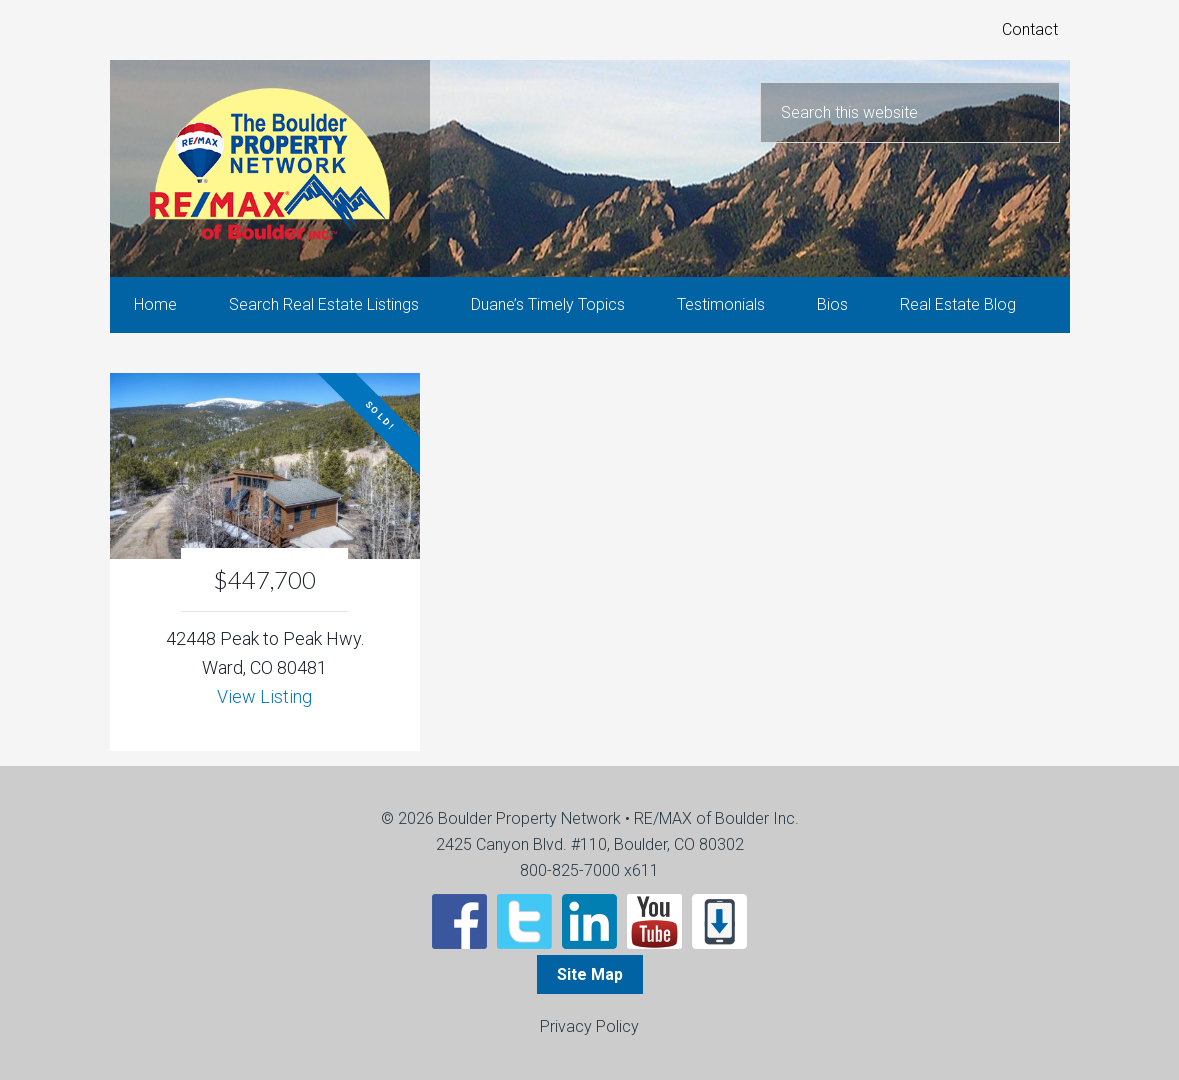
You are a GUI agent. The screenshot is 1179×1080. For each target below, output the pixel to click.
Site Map (590, 974)
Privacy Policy (589, 1026)
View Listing (264, 696)
